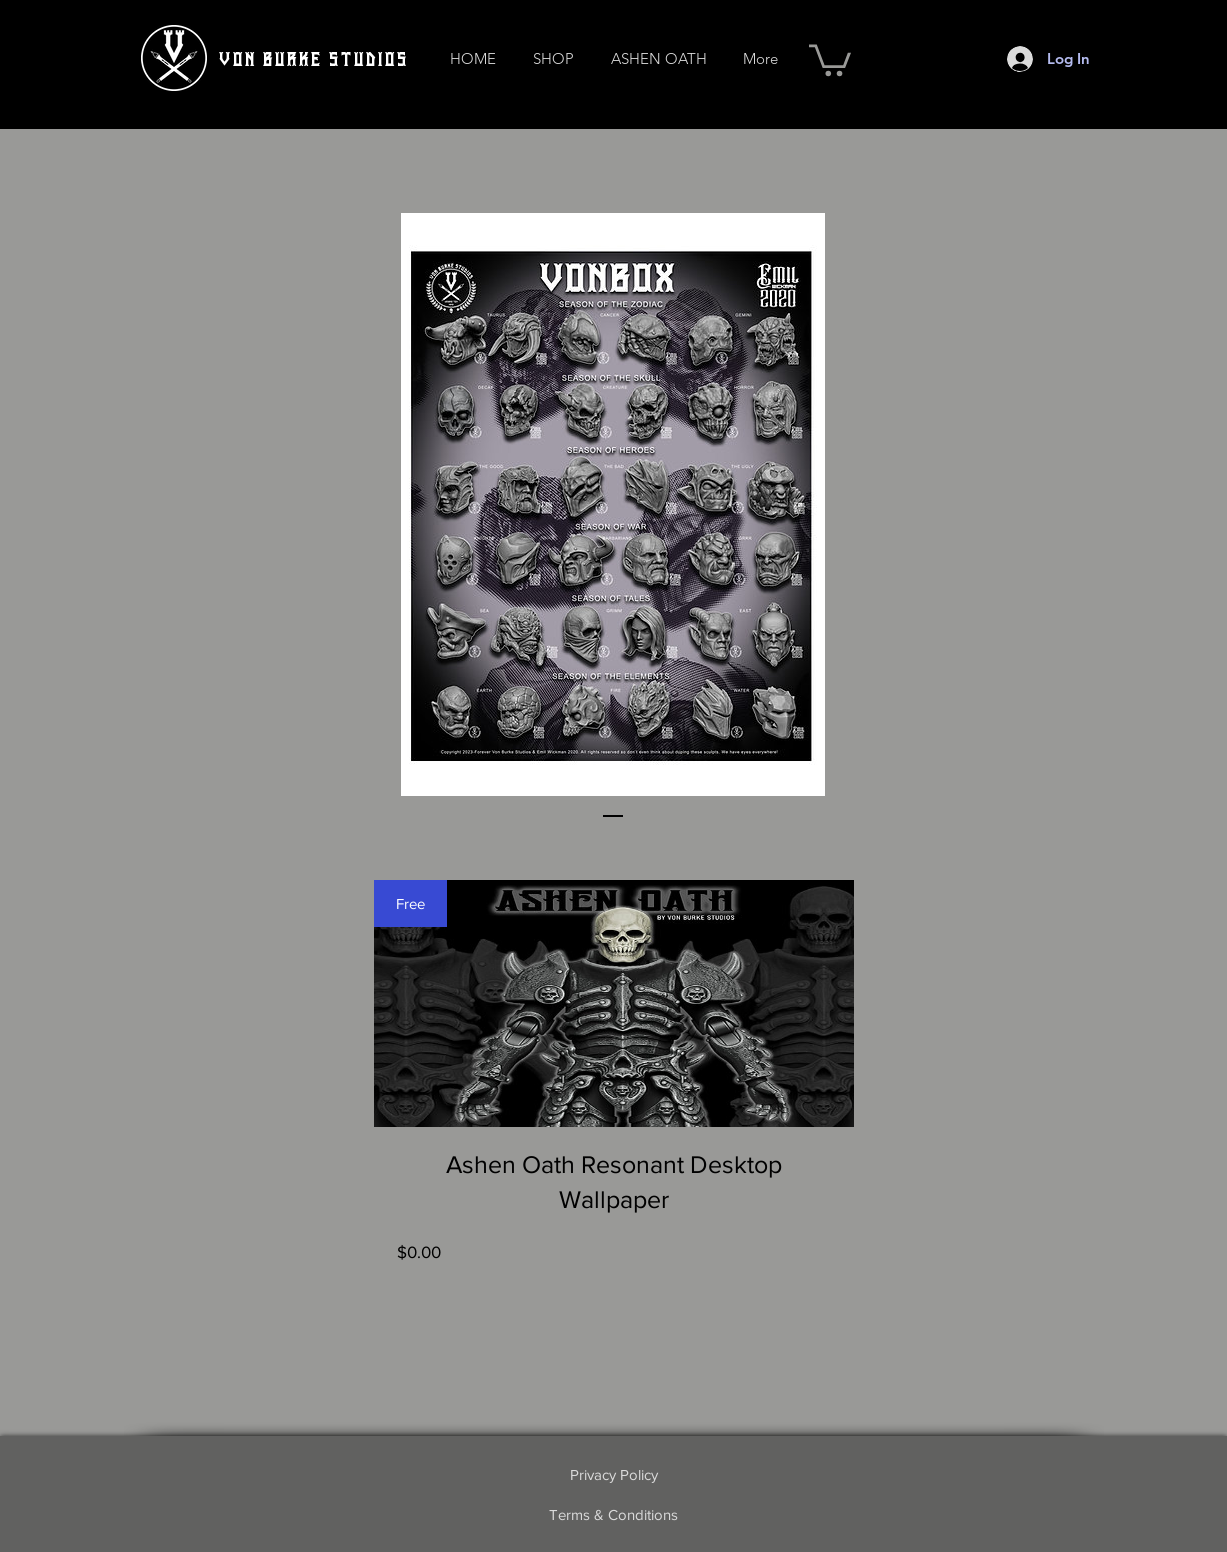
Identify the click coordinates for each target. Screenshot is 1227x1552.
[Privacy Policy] (614, 1474)
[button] (554, 58)
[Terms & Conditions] (614, 1514)
